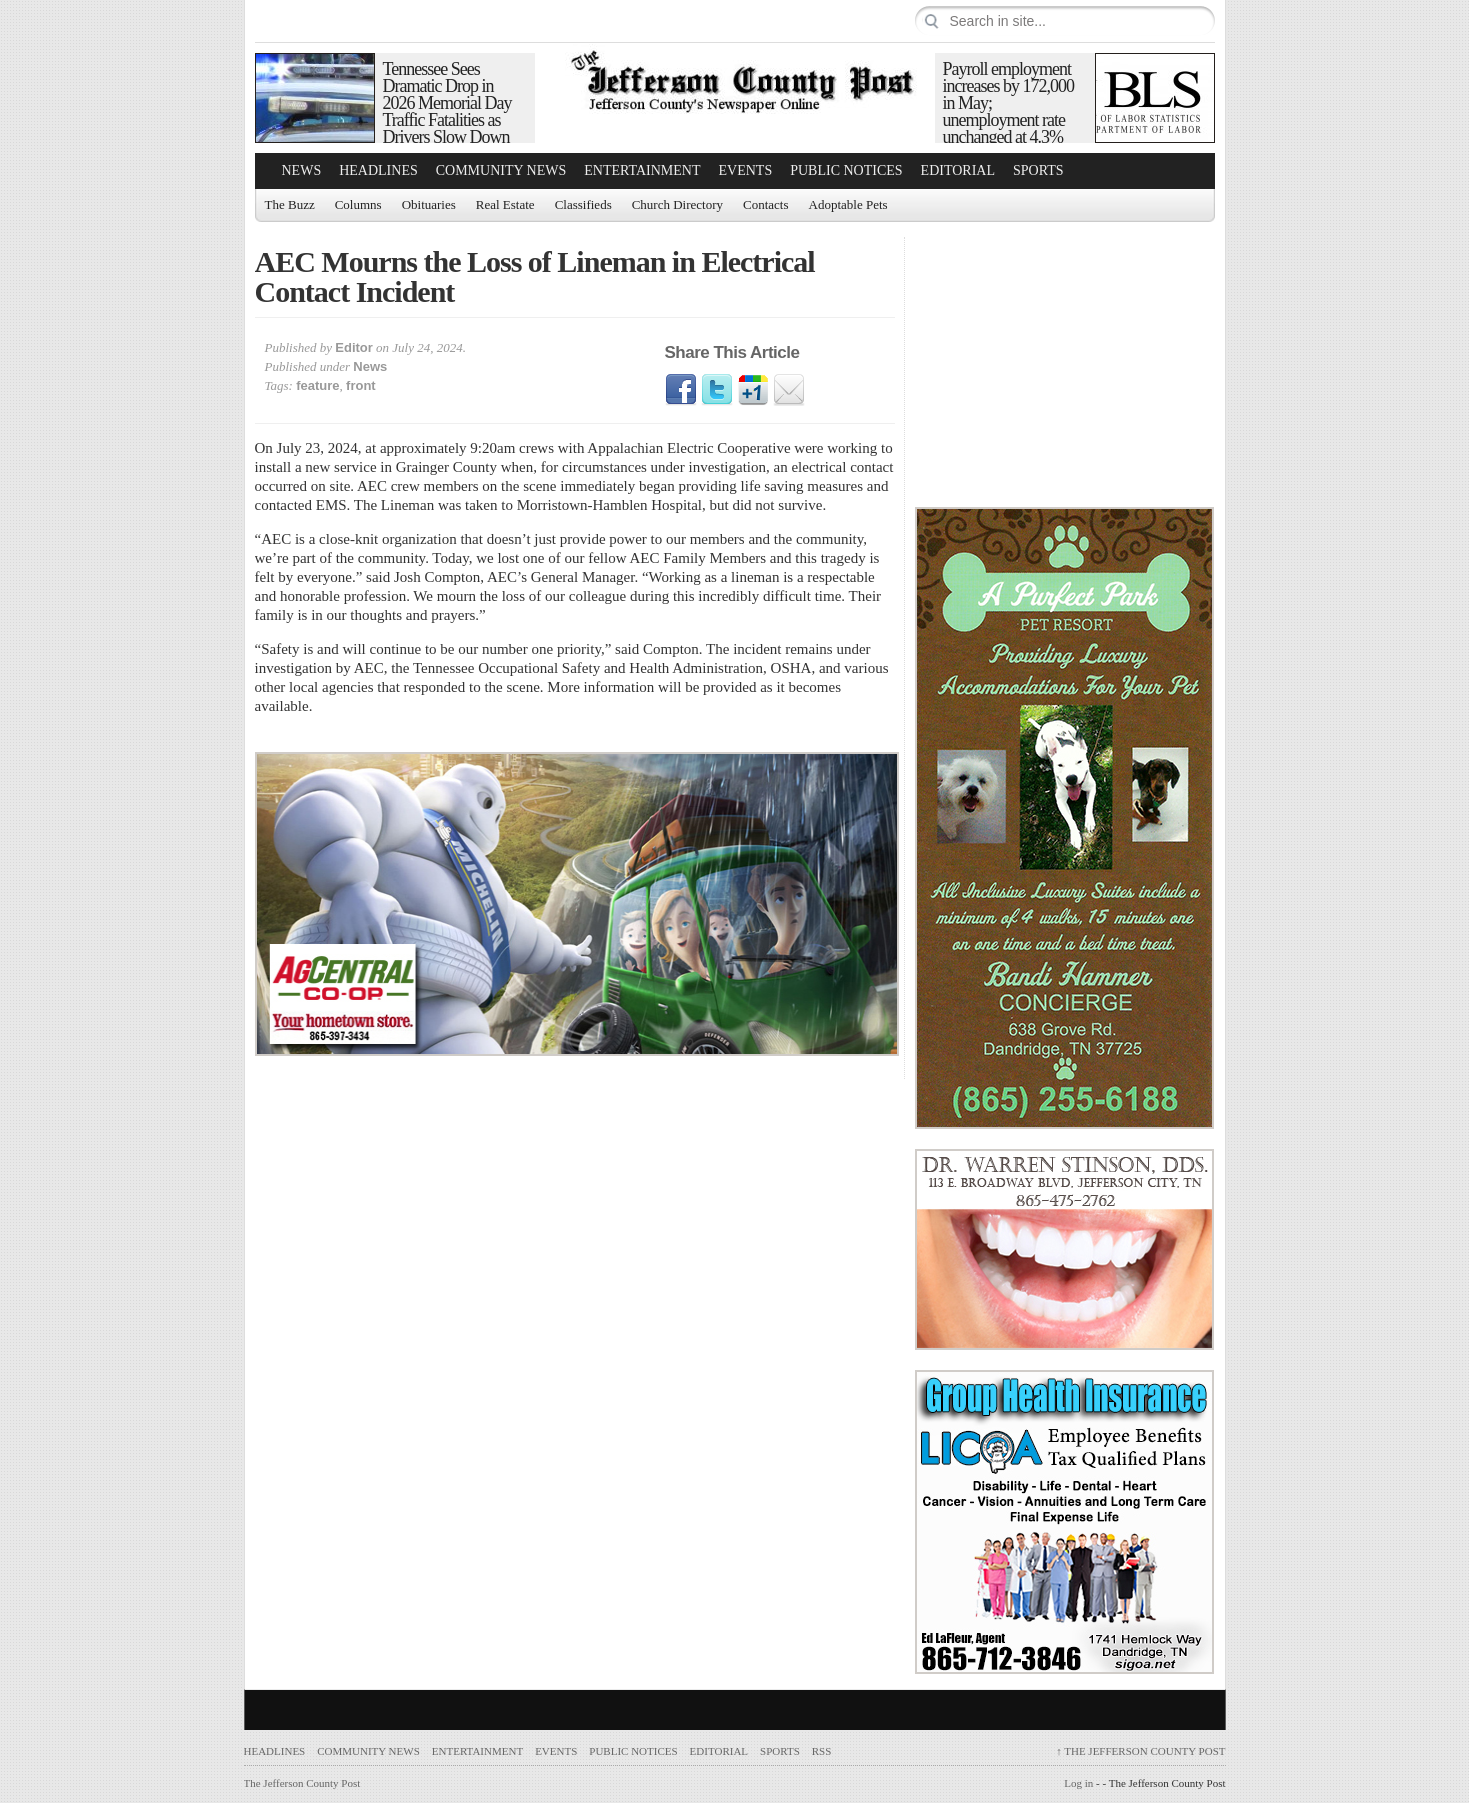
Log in (1078, 1783)
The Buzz (290, 204)
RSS (822, 1751)
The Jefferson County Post (1140, 1751)
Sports (1038, 170)
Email (789, 390)
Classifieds (583, 204)
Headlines (378, 170)
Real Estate (505, 204)
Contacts (766, 204)
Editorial (958, 170)
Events (746, 170)
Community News (501, 170)
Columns (358, 204)
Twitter (717, 390)
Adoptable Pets (848, 204)
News (302, 170)
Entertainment (642, 170)
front (361, 385)
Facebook (681, 390)
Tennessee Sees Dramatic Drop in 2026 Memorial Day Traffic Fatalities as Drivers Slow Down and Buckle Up (447, 111)
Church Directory (677, 204)
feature (317, 385)
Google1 (753, 390)
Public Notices (846, 170)
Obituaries (429, 204)
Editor (354, 347)
